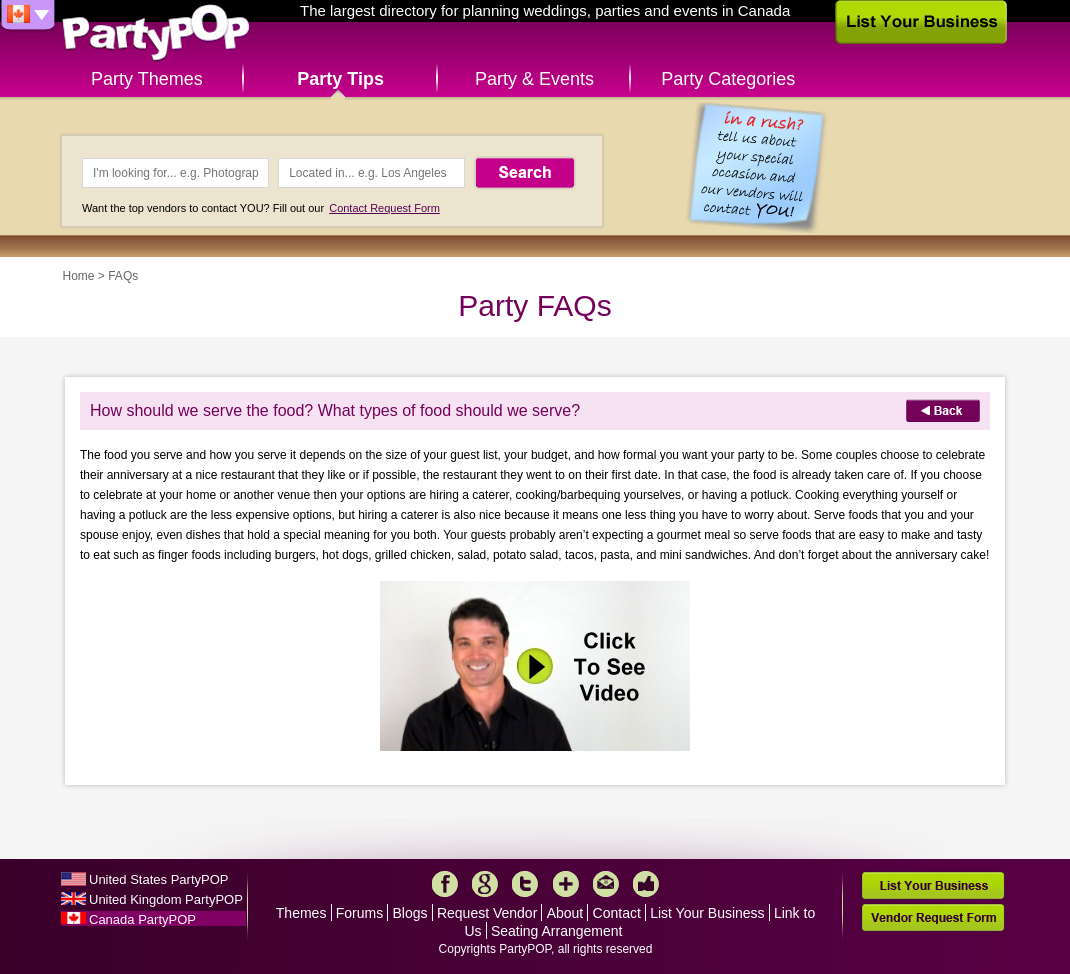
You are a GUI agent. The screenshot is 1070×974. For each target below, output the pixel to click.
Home (79, 276)
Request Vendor (487, 913)
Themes (301, 913)
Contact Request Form (384, 208)
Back (943, 410)
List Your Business (707, 913)
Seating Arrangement (557, 931)
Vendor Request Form (933, 917)
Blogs (410, 913)
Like (646, 884)
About (565, 913)
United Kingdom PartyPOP (166, 899)
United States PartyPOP (158, 879)
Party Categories (728, 79)
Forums (359, 913)
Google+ (485, 884)
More (566, 884)
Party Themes (147, 79)
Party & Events (534, 79)
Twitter (525, 884)
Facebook (445, 884)
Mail (606, 884)
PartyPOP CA (156, 33)
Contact (617, 913)
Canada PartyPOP (142, 919)
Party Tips (340, 79)
